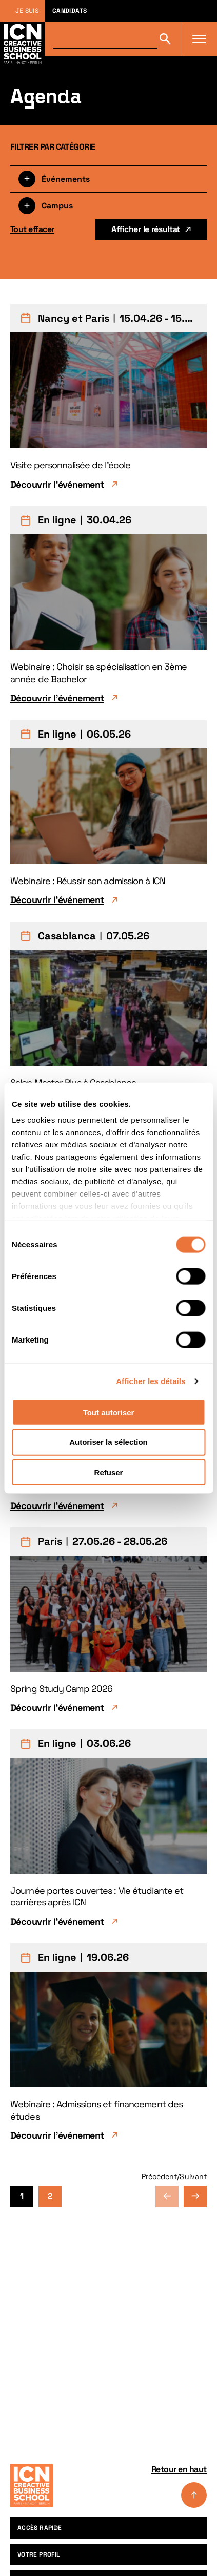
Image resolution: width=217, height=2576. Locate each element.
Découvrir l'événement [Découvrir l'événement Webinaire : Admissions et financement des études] (57, 2135)
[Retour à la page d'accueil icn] (22, 39)
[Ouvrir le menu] (199, 39)
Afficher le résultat (145, 229)
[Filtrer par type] (108, 178)
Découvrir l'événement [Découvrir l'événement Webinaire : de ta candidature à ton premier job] (57, 1506)
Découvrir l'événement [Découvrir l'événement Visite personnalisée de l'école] (57, 484)
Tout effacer (32, 229)
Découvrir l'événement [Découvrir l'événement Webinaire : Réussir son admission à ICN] (57, 900)
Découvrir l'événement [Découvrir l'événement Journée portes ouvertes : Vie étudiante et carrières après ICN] (57, 1922)
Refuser (108, 1472)
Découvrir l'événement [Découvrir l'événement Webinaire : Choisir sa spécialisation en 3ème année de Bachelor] (57, 698)
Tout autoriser (108, 1412)
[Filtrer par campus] (108, 205)
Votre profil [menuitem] (38, 2554)
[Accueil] (31, 2485)
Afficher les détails (150, 1381)
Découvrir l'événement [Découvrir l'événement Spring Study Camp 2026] (57, 1707)
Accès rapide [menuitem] (39, 2528)
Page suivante (195, 2196)
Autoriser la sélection (108, 1442)
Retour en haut (179, 2486)
